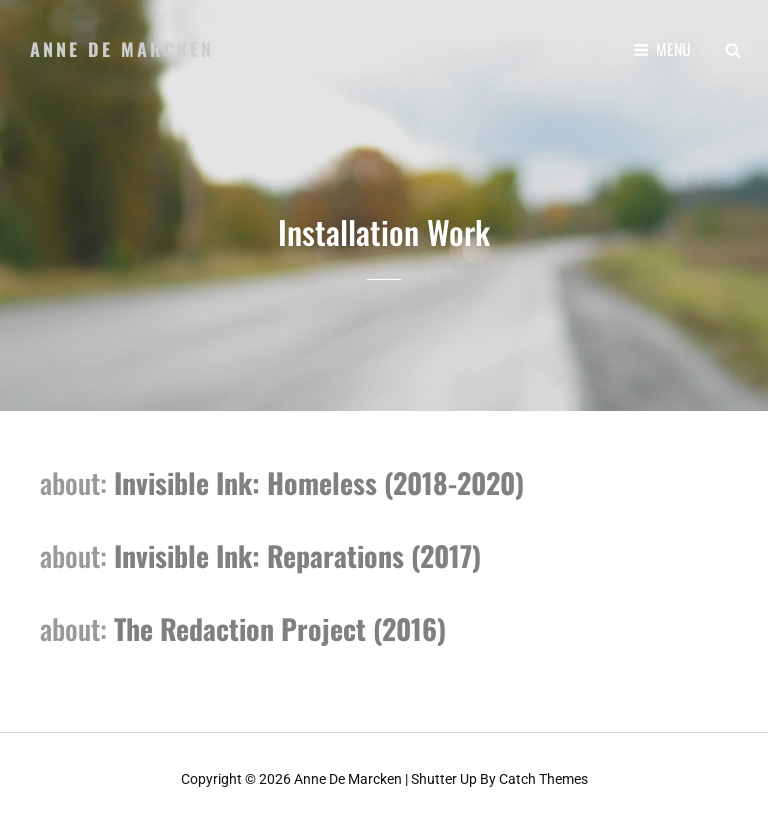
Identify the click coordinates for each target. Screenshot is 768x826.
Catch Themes (543, 779)
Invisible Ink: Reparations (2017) (294, 554)
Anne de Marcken (122, 49)
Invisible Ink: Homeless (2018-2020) (315, 482)
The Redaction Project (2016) (276, 627)
